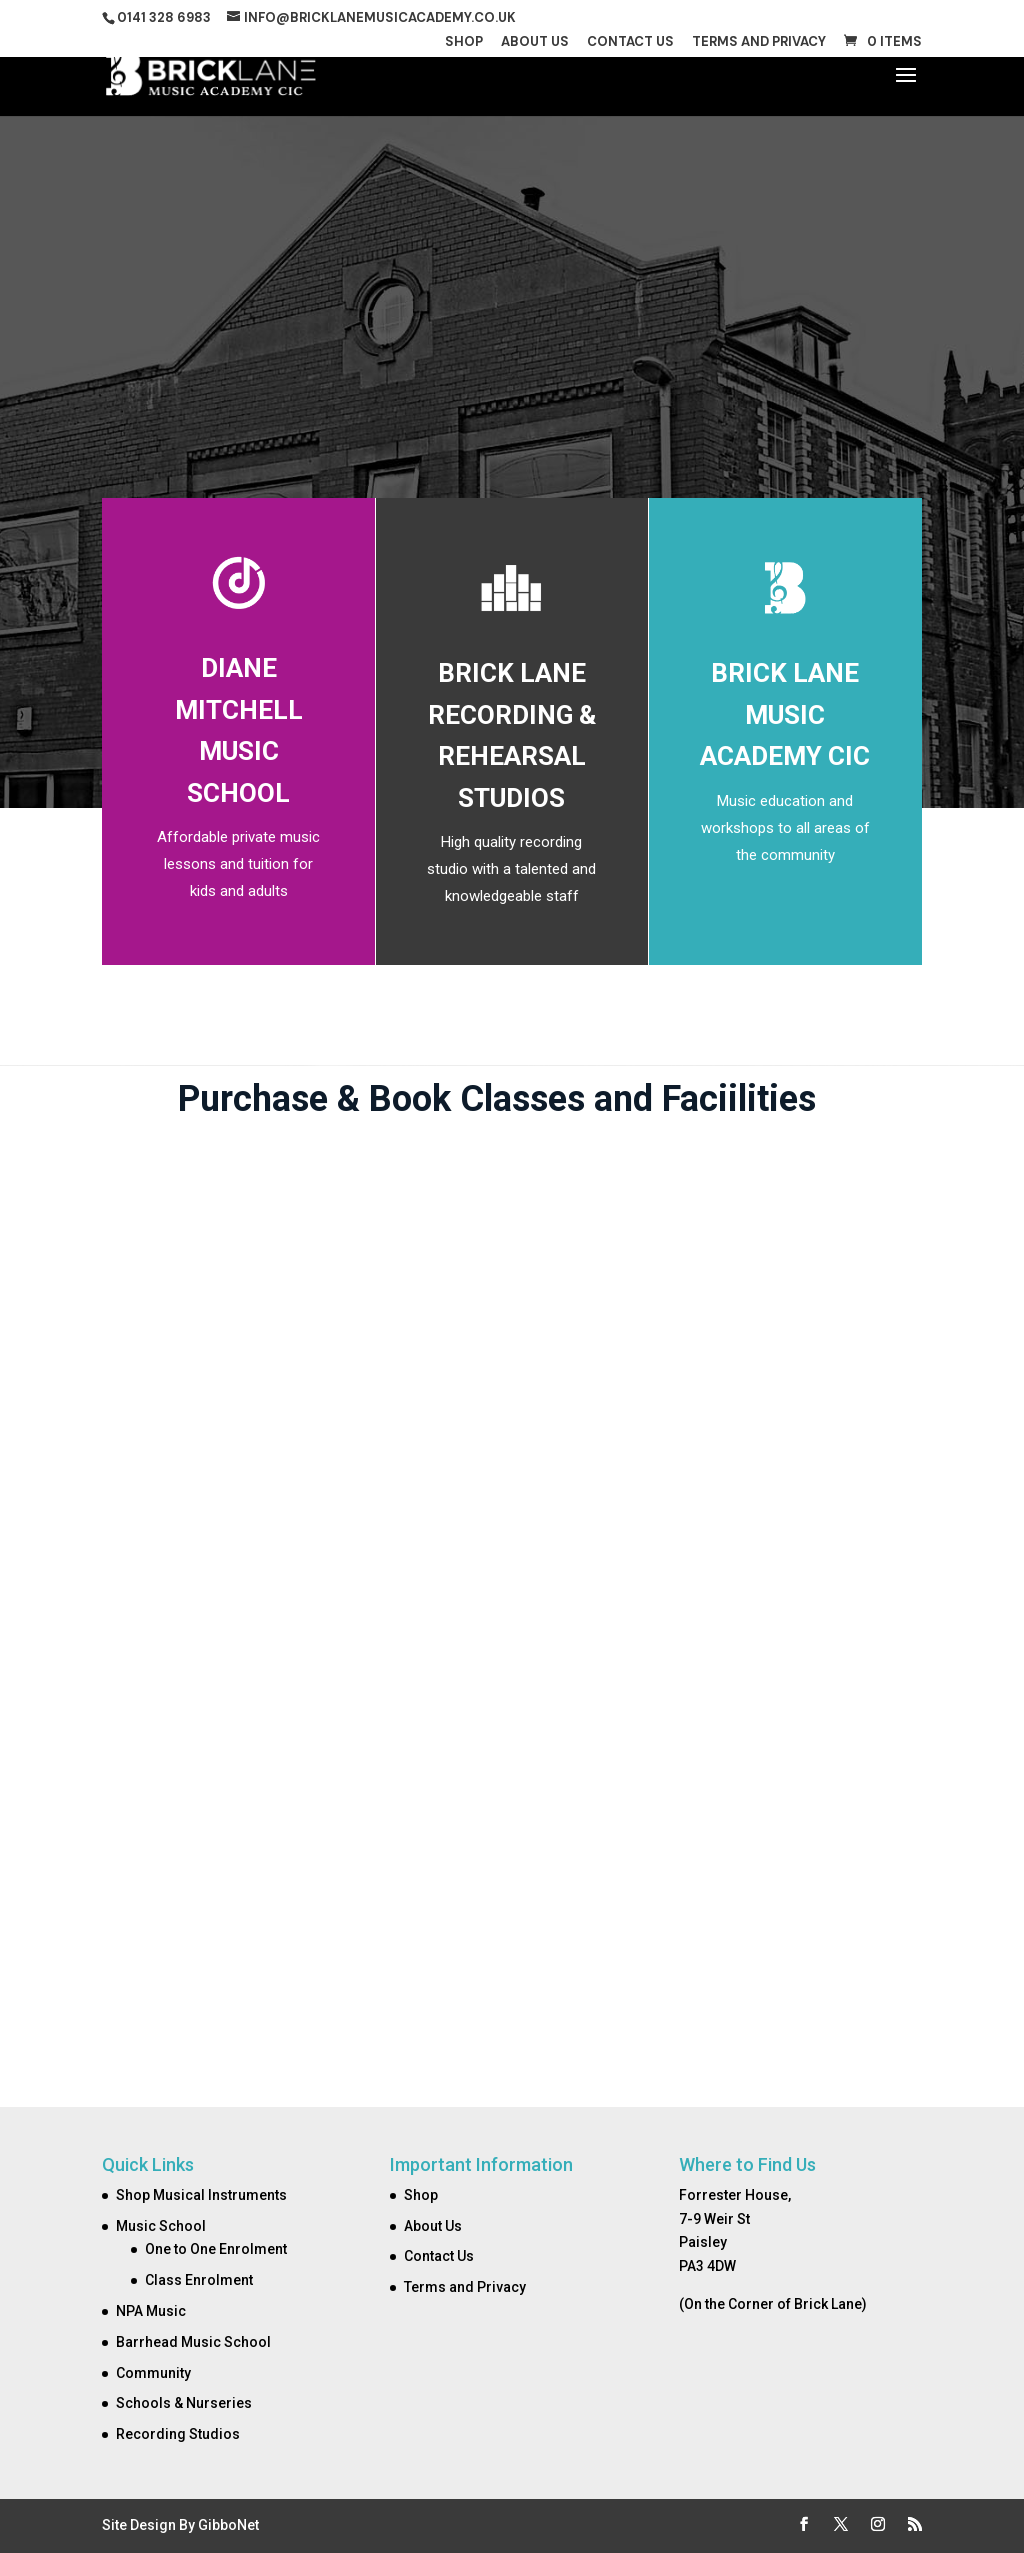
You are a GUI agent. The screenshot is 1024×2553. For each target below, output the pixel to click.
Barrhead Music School (193, 2342)
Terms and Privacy (759, 42)
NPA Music (151, 2311)
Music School (161, 2226)
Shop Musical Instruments (201, 2195)
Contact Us (630, 42)
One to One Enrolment (216, 2249)
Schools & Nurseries (184, 2403)
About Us (535, 42)
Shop (464, 42)
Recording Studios (178, 2434)
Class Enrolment (199, 2280)
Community (153, 2373)
